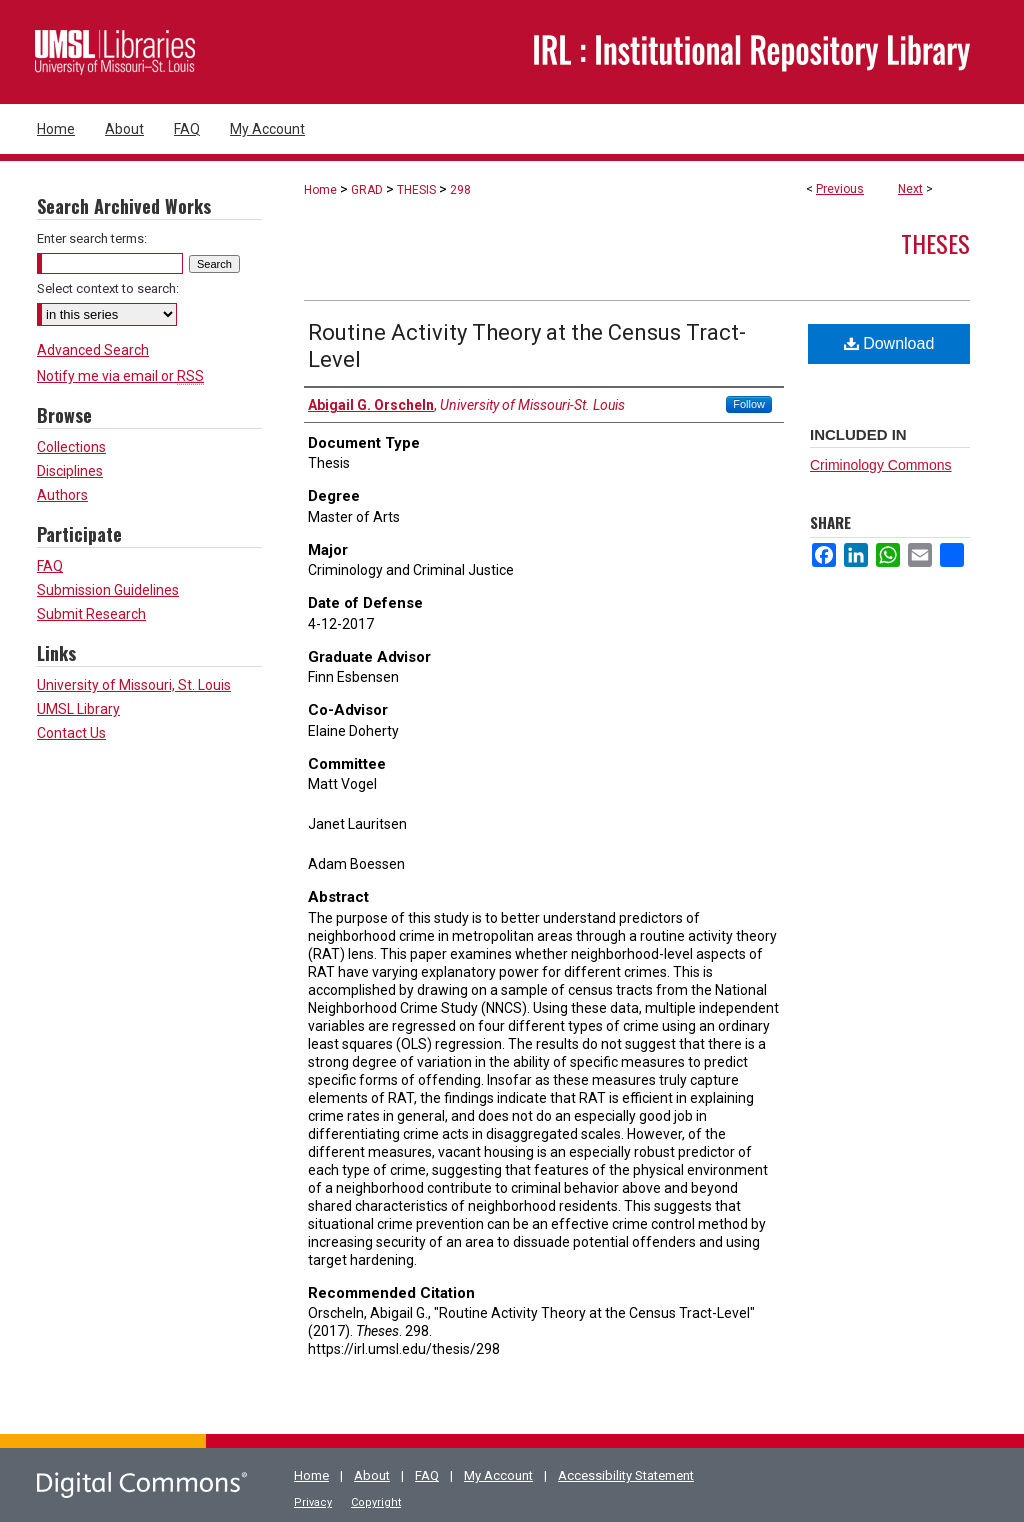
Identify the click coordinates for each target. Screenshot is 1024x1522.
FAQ (50, 566)
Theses (935, 243)
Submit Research (91, 614)
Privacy (313, 1502)
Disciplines (70, 471)
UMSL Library (78, 709)
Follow (749, 404)
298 (460, 190)
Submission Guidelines (108, 590)
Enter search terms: (92, 238)
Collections (71, 447)
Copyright (376, 1502)
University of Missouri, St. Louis (134, 685)
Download (889, 343)
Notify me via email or (120, 376)
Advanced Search (93, 350)
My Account (498, 1475)
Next (910, 189)
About (372, 1475)
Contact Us (71, 733)
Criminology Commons (881, 465)
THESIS (416, 190)
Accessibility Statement (626, 1475)
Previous (840, 189)
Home (320, 190)
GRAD (367, 190)
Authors (62, 495)
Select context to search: (108, 288)
